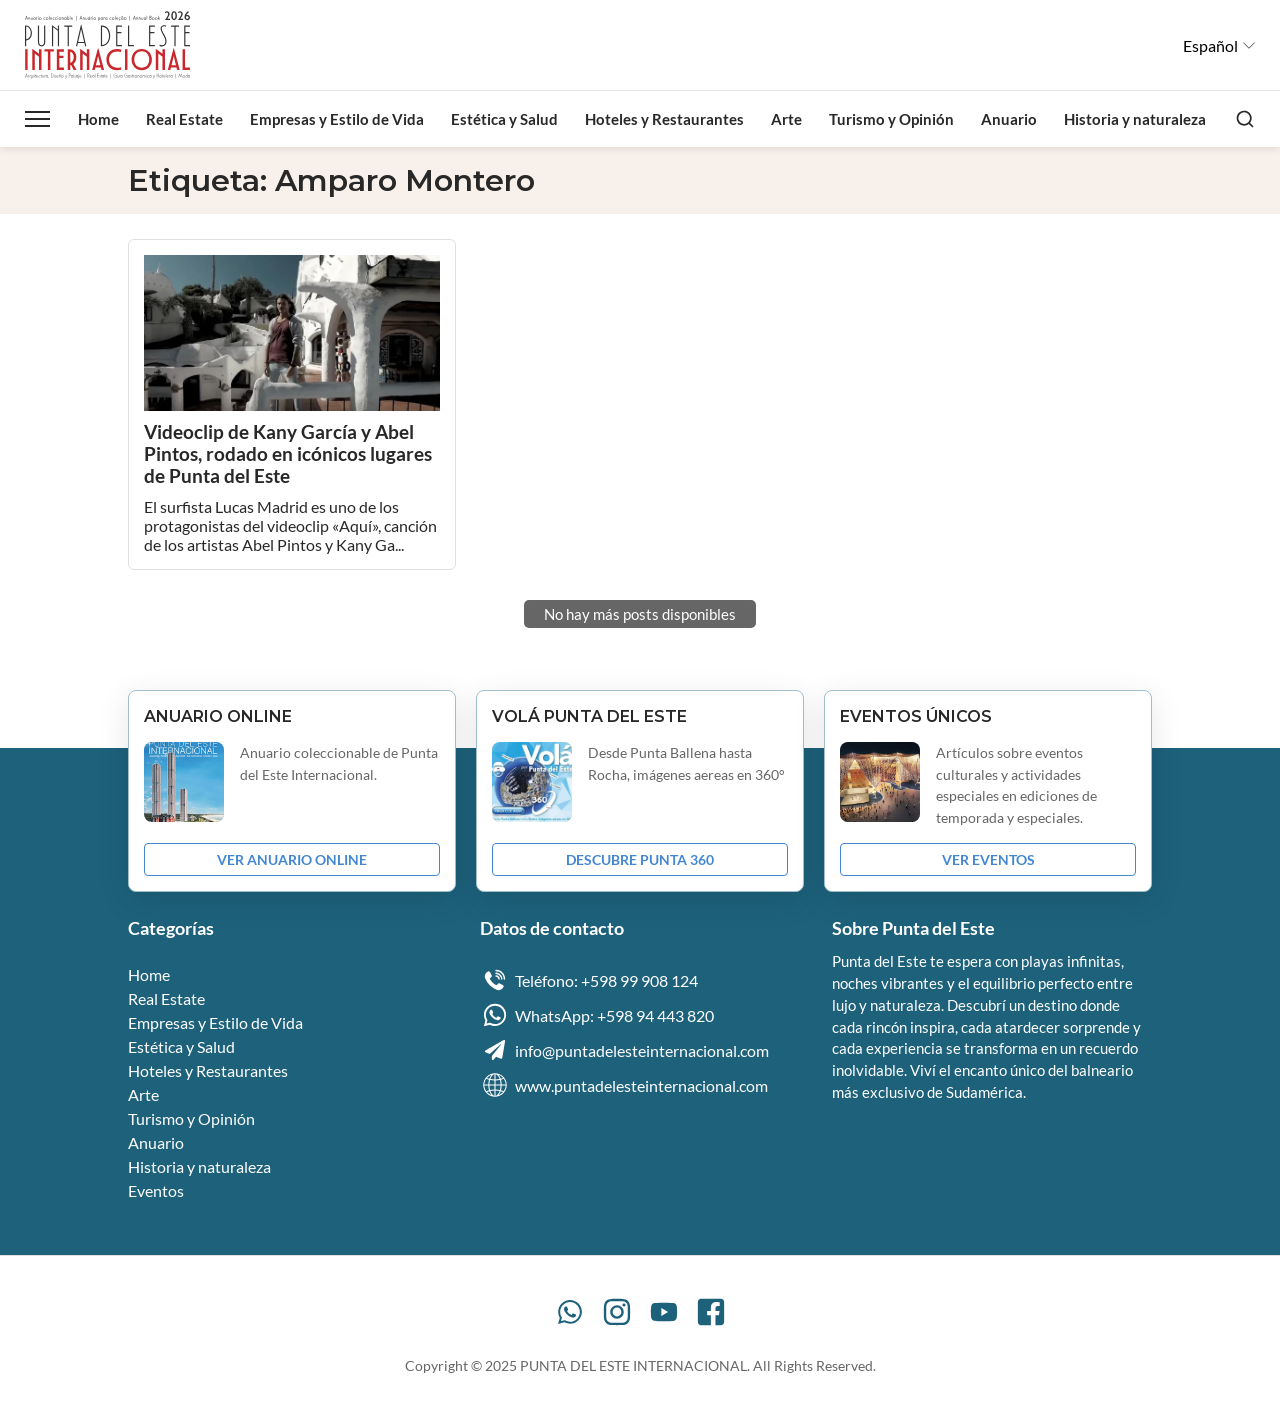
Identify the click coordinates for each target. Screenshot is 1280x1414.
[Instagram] (617, 1312)
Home (98, 119)
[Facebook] (711, 1312)
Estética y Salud (504, 119)
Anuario (1009, 119)
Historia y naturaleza (1135, 119)
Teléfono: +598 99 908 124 (589, 980)
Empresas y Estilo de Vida (337, 119)
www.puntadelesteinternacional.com (624, 1085)
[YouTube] (664, 1312)
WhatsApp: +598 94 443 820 (597, 1015)
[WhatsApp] (570, 1312)
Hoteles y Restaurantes (664, 119)
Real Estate (184, 119)
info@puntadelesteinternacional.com (624, 1050)
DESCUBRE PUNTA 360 (640, 859)
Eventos (156, 1190)
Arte (786, 119)
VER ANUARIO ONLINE (292, 859)
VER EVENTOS (988, 859)
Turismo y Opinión (891, 119)
